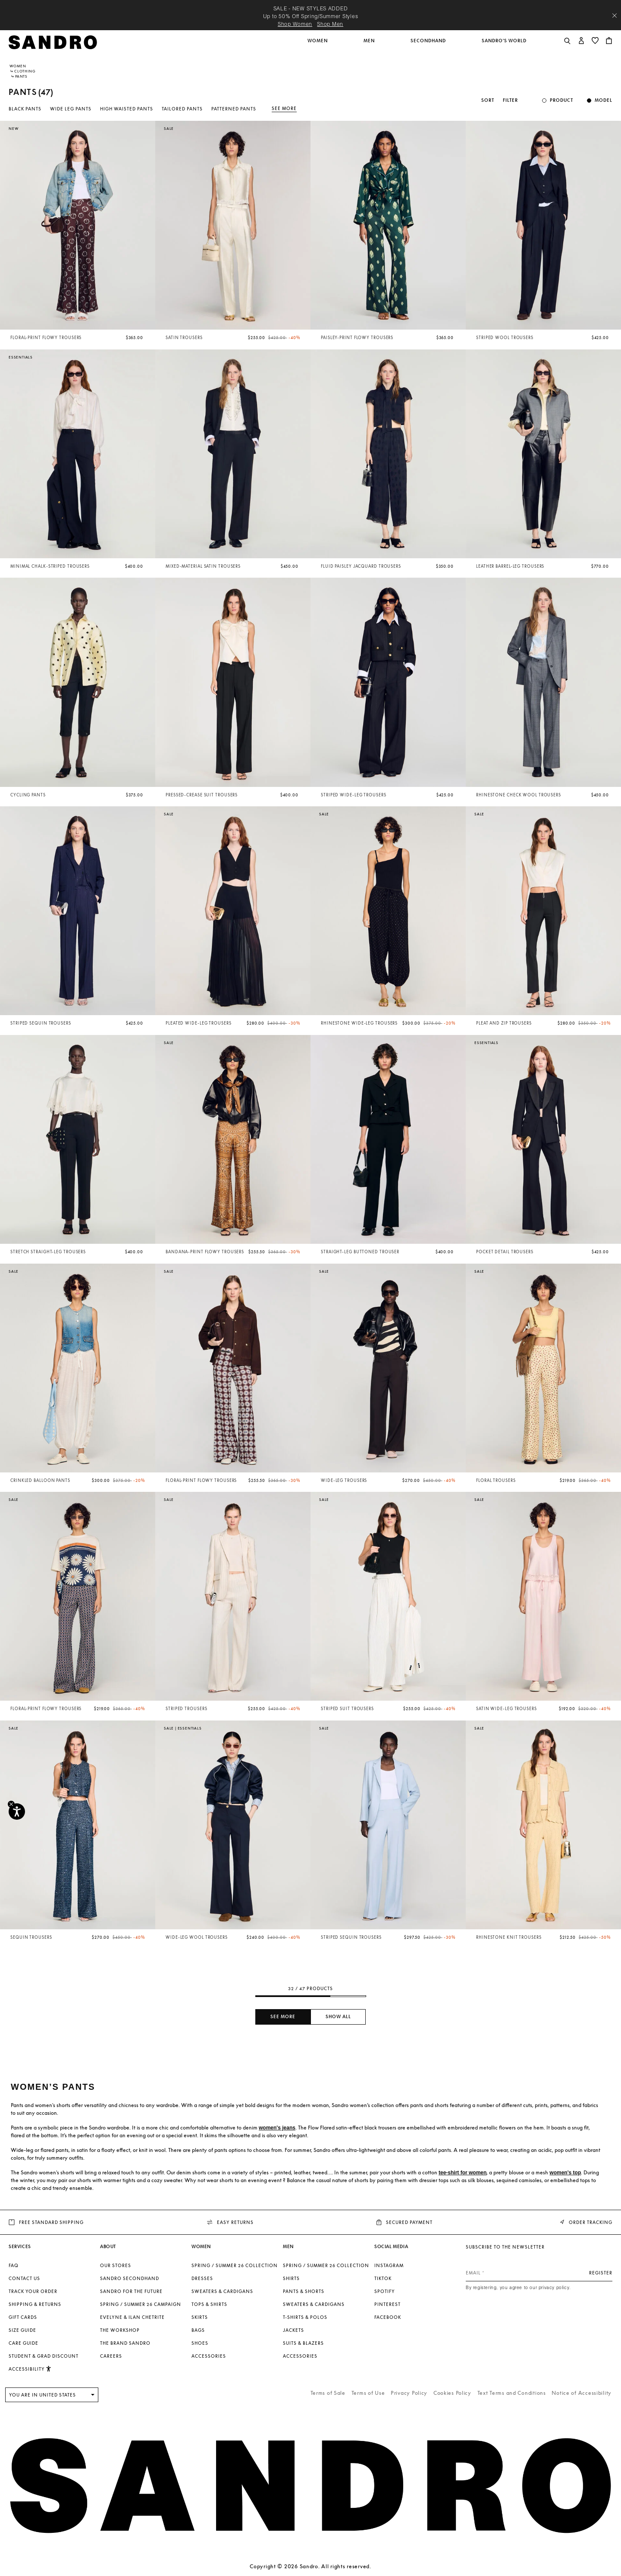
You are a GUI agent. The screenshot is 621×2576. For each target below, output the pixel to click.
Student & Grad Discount (43, 2356)
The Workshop (120, 2330)
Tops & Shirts (209, 2304)
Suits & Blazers (303, 2343)
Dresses (202, 2278)
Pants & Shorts (303, 2291)
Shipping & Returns (35, 2304)
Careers (111, 2356)
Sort (487, 100)
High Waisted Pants (126, 108)
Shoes (199, 2343)
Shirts (291, 2278)
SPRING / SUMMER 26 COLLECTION (234, 2265)
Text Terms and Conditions (511, 2393)
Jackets (293, 2330)
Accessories (208, 2356)
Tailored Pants (182, 108)
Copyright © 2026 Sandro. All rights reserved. (310, 2566)
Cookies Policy (452, 2393)
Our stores (115, 2265)
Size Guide (22, 2330)
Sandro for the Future (131, 2291)
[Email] (539, 2272)
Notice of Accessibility (582, 2393)
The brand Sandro (125, 2343)
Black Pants (25, 108)
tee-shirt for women (462, 2173)
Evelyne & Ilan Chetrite (132, 2317)
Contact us (24, 2278)
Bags (198, 2330)
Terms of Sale (327, 2393)
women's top (565, 2173)
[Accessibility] (17, 1811)
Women (17, 66)
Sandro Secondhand (129, 2278)
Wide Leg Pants (70, 108)
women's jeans (277, 2128)
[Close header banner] (614, 15)
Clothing (24, 71)
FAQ (14, 2265)
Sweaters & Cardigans (222, 2291)
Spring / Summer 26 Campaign (140, 2304)
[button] (318, 45)
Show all (338, 2016)
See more (284, 108)
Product (561, 100)
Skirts (199, 2317)
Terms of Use (368, 2393)
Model (603, 100)
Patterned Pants (233, 108)
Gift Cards (23, 2317)
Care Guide (23, 2343)
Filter (510, 100)
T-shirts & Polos (305, 2317)
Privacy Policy (409, 2393)
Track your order (33, 2291)
